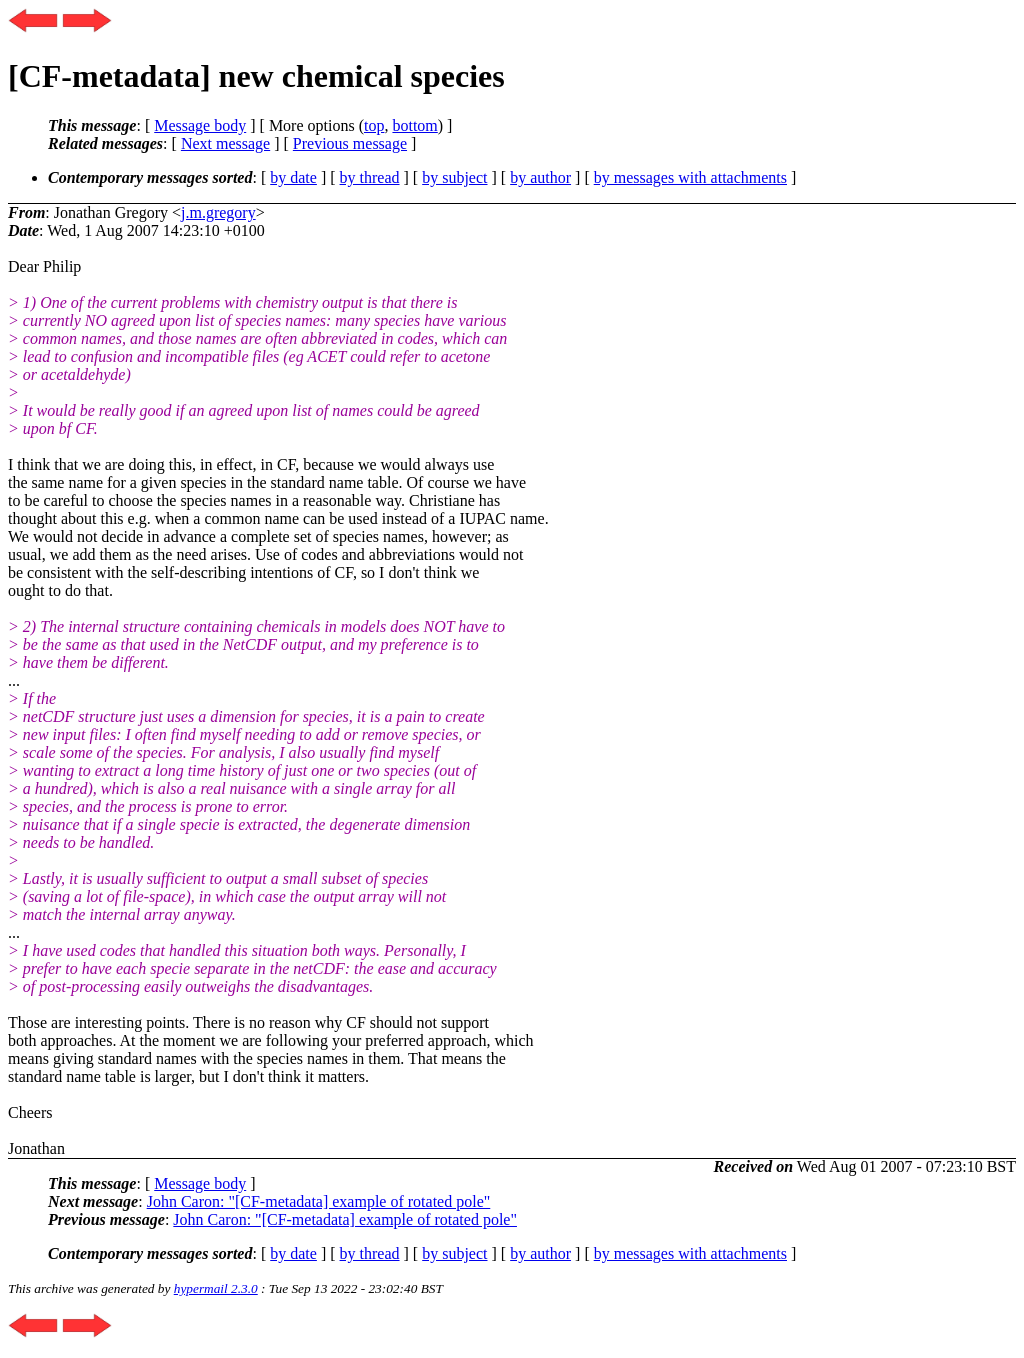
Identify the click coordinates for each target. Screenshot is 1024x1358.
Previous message (350, 143)
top (374, 125)
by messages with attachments (690, 177)
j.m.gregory (218, 212)
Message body (200, 125)
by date (293, 177)
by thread (370, 177)
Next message (225, 143)
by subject (454, 177)
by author (540, 177)
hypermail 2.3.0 (216, 1288)
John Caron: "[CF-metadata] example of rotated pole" (319, 1201)
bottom (414, 125)
